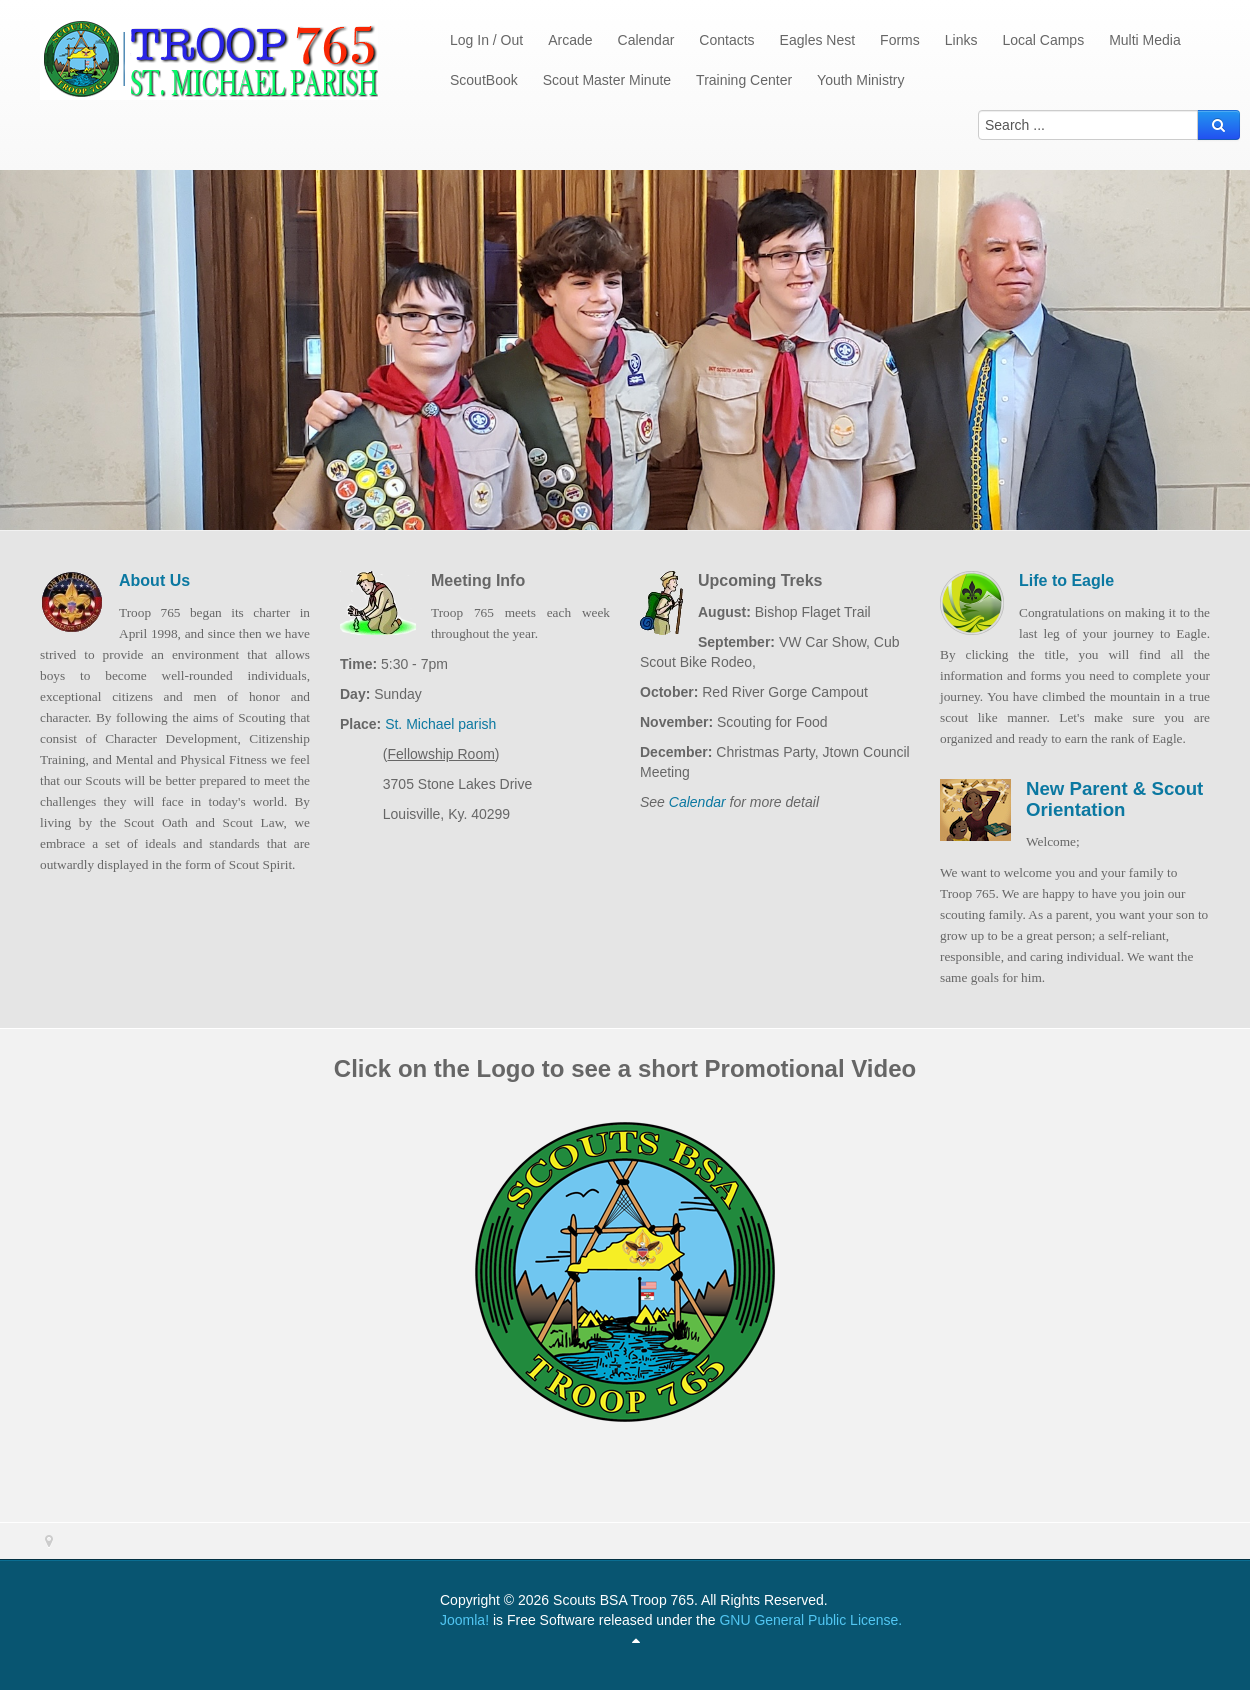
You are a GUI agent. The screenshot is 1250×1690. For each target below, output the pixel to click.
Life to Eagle (1066, 580)
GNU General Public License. (810, 1620)
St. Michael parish (438, 724)
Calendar (697, 802)
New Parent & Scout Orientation (1114, 799)
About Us (154, 580)
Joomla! (464, 1620)
